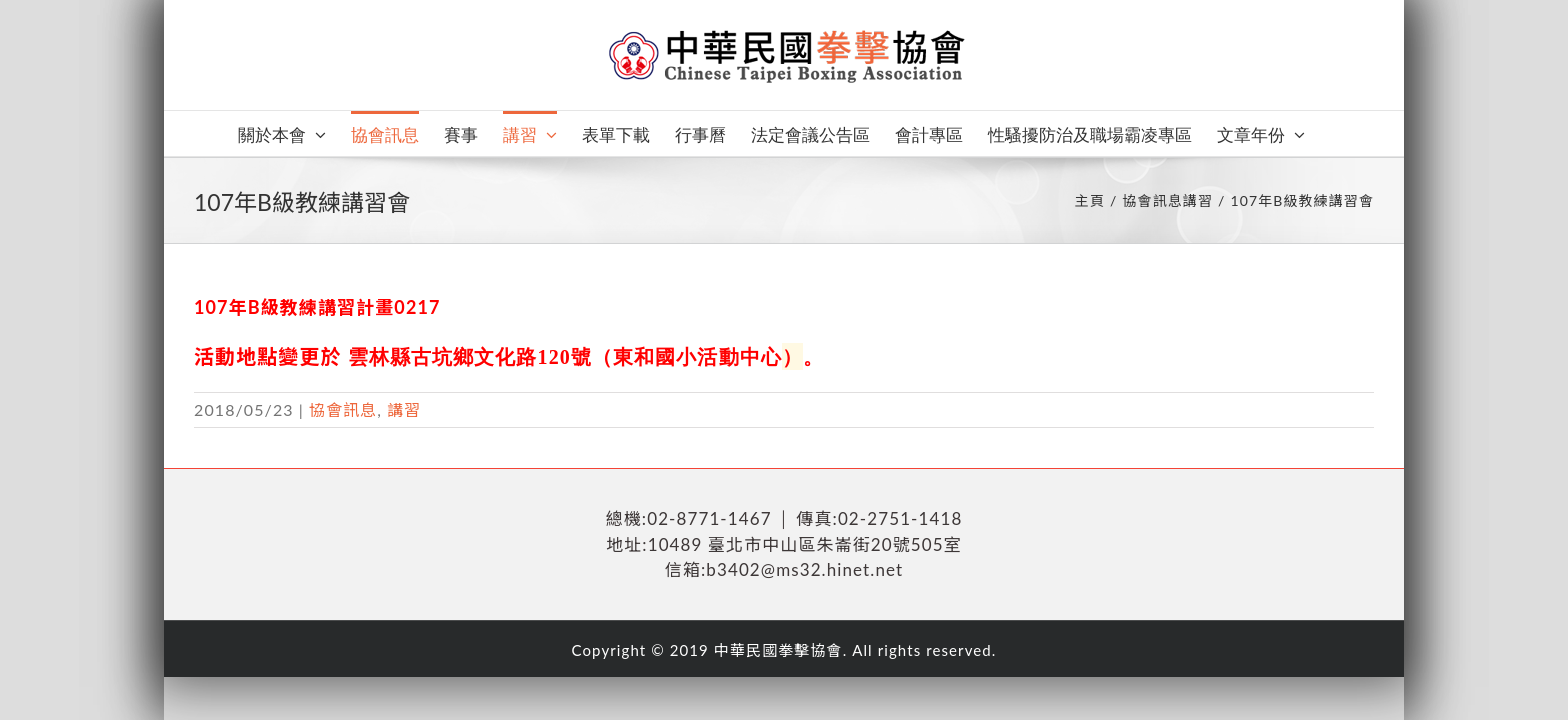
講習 (404, 409)
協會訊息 (343, 409)
